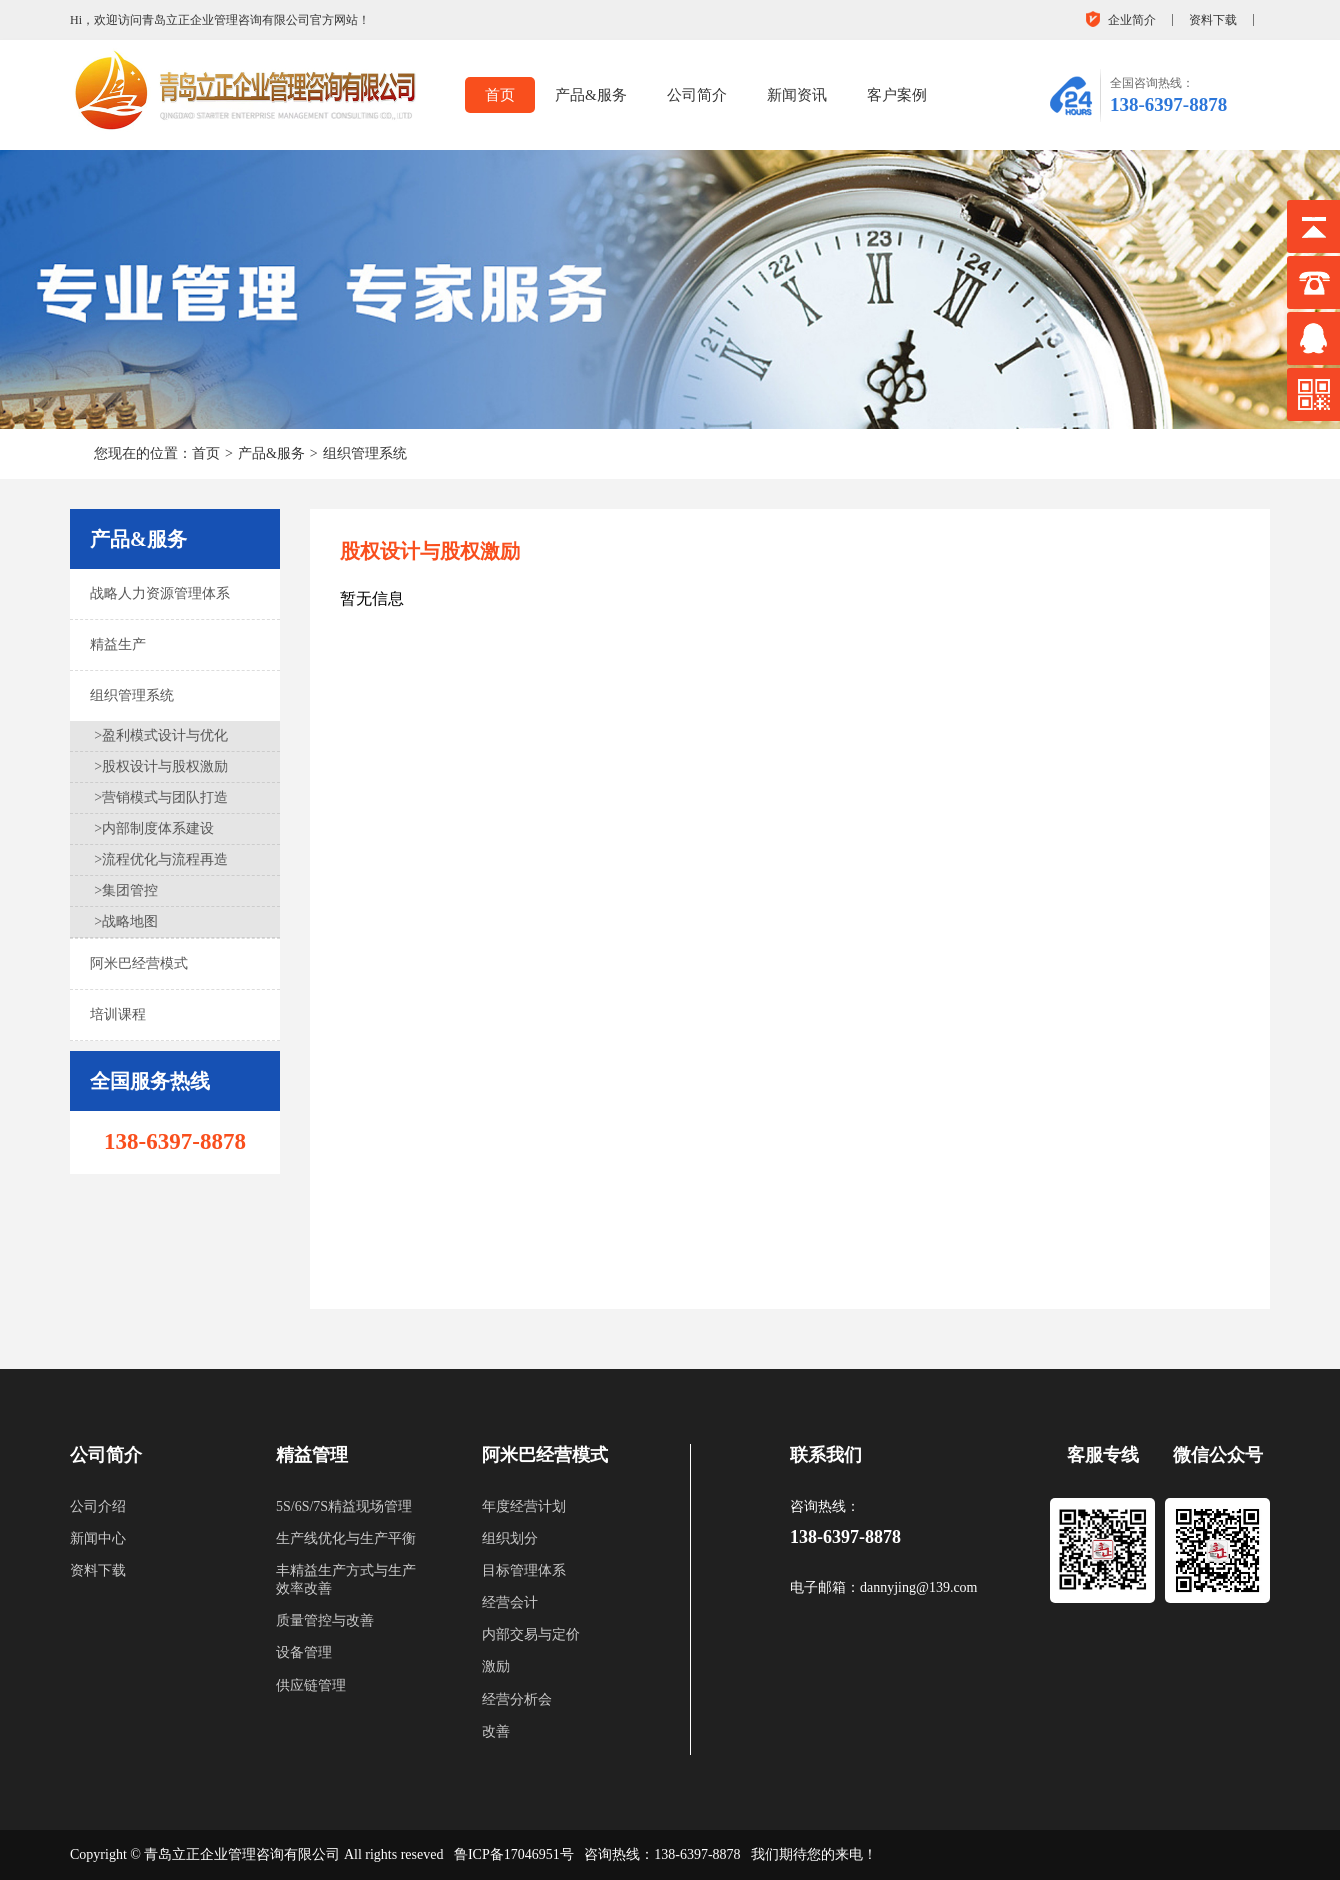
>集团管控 (126, 890)
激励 (496, 1666)
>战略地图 (126, 921)
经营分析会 (517, 1699)
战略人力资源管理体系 (160, 593)
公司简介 (697, 95)
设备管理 (304, 1652)
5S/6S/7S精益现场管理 (344, 1506)
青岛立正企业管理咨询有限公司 (242, 1854)
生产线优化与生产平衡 (346, 1538)
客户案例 (897, 95)
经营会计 (510, 1602)
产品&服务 (591, 95)
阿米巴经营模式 (139, 963)
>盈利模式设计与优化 (161, 735)
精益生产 (118, 644)
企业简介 (1132, 20)
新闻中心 (98, 1538)
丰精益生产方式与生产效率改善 (346, 1579)
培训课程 (118, 1014)
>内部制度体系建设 (154, 828)
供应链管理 (311, 1685)
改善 (496, 1731)
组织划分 (510, 1538)
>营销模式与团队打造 (161, 797)
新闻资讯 (797, 95)
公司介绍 (98, 1506)
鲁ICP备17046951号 (514, 1854)
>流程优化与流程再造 (161, 859)
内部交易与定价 (531, 1634)
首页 (500, 95)
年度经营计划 (524, 1506)
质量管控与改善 (325, 1620)
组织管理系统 (365, 453)
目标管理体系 (524, 1570)
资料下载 (1213, 20)
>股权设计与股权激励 (161, 766)
